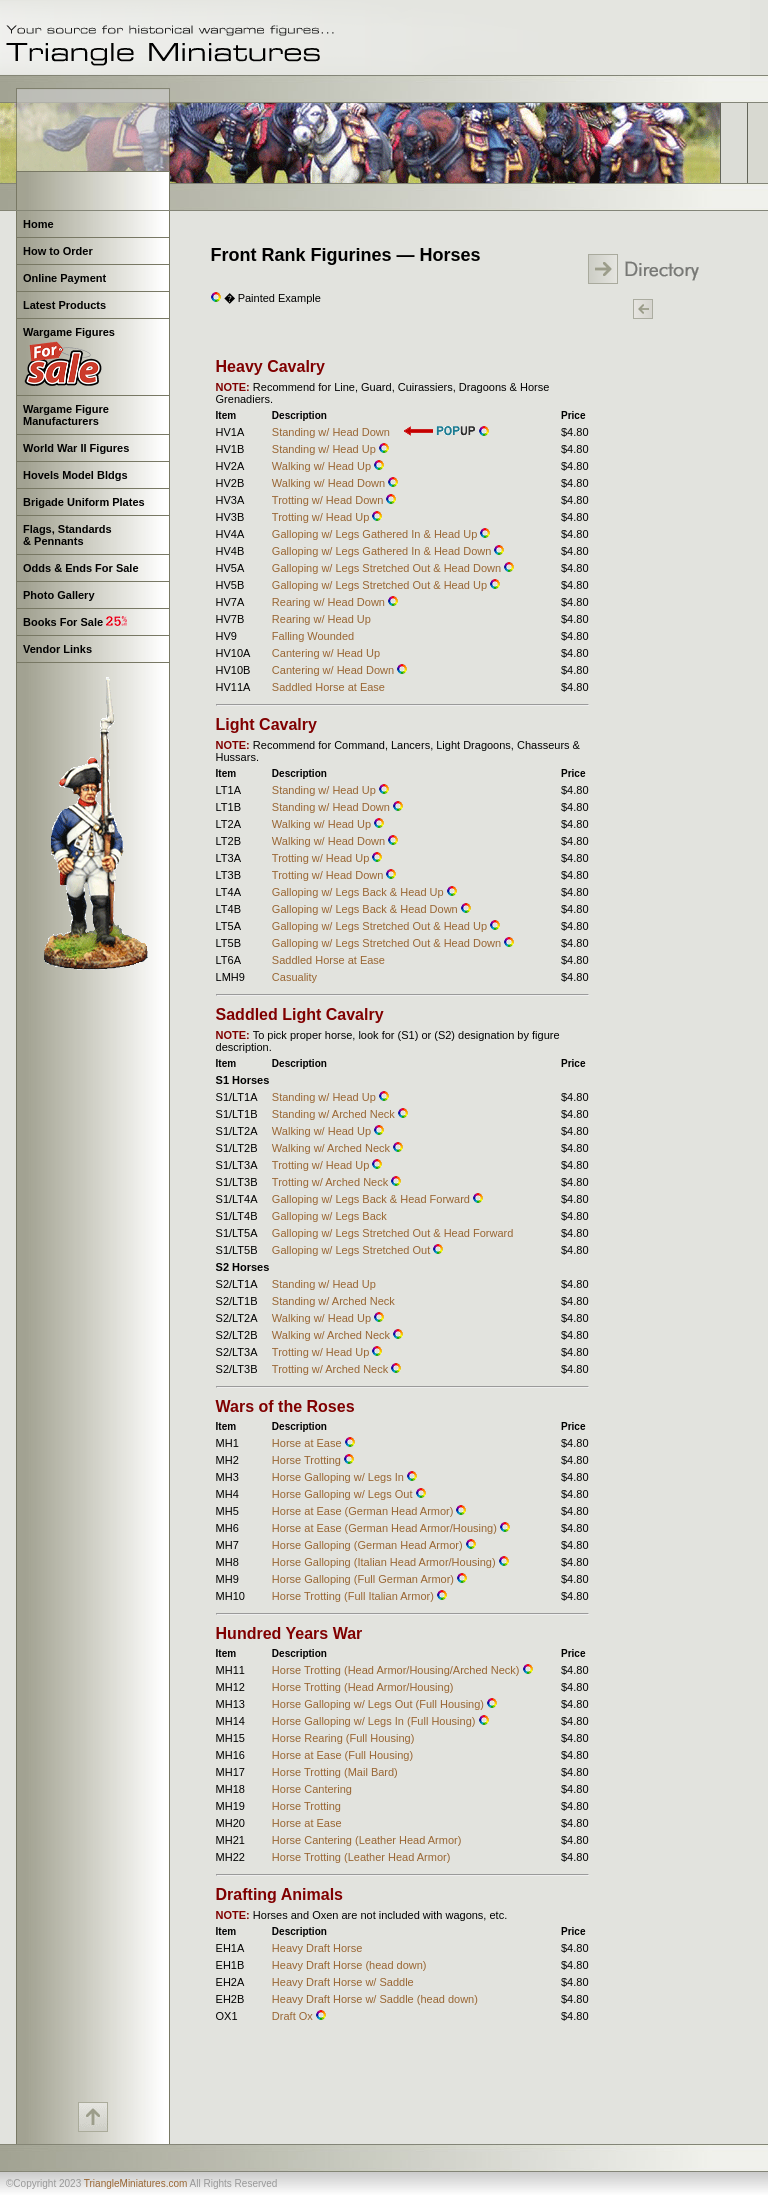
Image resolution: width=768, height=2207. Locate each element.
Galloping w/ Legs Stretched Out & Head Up (381, 585)
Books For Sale (75, 622)
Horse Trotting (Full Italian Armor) (354, 1596)
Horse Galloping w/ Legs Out (344, 1494)
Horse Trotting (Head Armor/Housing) (363, 1687)
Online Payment (64, 278)
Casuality (294, 977)
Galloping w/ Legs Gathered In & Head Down (383, 551)
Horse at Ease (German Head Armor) (364, 1511)
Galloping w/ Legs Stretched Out (352, 1250)
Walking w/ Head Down (330, 483)
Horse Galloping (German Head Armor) (369, 1545)
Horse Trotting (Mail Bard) (335, 1772)
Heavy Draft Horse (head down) (349, 1965)
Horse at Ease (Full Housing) (342, 1755)
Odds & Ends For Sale (81, 568)
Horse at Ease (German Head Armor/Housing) (386, 1528)
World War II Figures (76, 448)
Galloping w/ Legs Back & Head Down (366, 909)
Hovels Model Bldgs (75, 475)
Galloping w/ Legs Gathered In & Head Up (376, 534)
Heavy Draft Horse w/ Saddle (343, 1982)
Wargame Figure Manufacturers (64, 415)
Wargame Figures (67, 357)
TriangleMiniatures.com (136, 2183)
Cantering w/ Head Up (326, 653)
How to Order (58, 251)
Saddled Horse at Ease (328, 687)
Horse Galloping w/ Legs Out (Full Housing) (379, 1704)
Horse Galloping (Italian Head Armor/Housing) (385, 1562)
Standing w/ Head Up (325, 449)
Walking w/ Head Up (323, 466)
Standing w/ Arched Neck (335, 1114)
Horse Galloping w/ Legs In (339, 1477)
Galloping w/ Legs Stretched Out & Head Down (388, 568)
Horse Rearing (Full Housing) (343, 1738)
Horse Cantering (312, 1789)
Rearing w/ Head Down (330, 602)
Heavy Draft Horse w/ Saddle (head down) (375, 1999)
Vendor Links (57, 649)
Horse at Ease (308, 1443)
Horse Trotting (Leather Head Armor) (361, 1857)
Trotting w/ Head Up (322, 517)
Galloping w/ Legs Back (329, 1216)
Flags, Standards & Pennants (66, 535)
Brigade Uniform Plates (84, 502)
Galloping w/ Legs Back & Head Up (359, 892)
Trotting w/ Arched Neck (331, 1182)
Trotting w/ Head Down (329, 500)
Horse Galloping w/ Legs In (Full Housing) (375, 1721)
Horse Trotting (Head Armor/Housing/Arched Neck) (397, 1670)
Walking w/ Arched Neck (332, 1148)
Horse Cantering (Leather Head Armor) (367, 1840)
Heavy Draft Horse (317, 1948)
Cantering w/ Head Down (334, 670)
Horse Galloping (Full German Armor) (364, 1579)
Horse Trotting (308, 1460)
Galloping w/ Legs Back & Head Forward (372, 1199)
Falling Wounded (313, 636)
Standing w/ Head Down (331, 432)
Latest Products (64, 305)
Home (38, 224)
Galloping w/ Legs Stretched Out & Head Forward (393, 1233)
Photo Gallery (59, 595)
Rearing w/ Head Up (321, 619)
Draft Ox (294, 2016)
